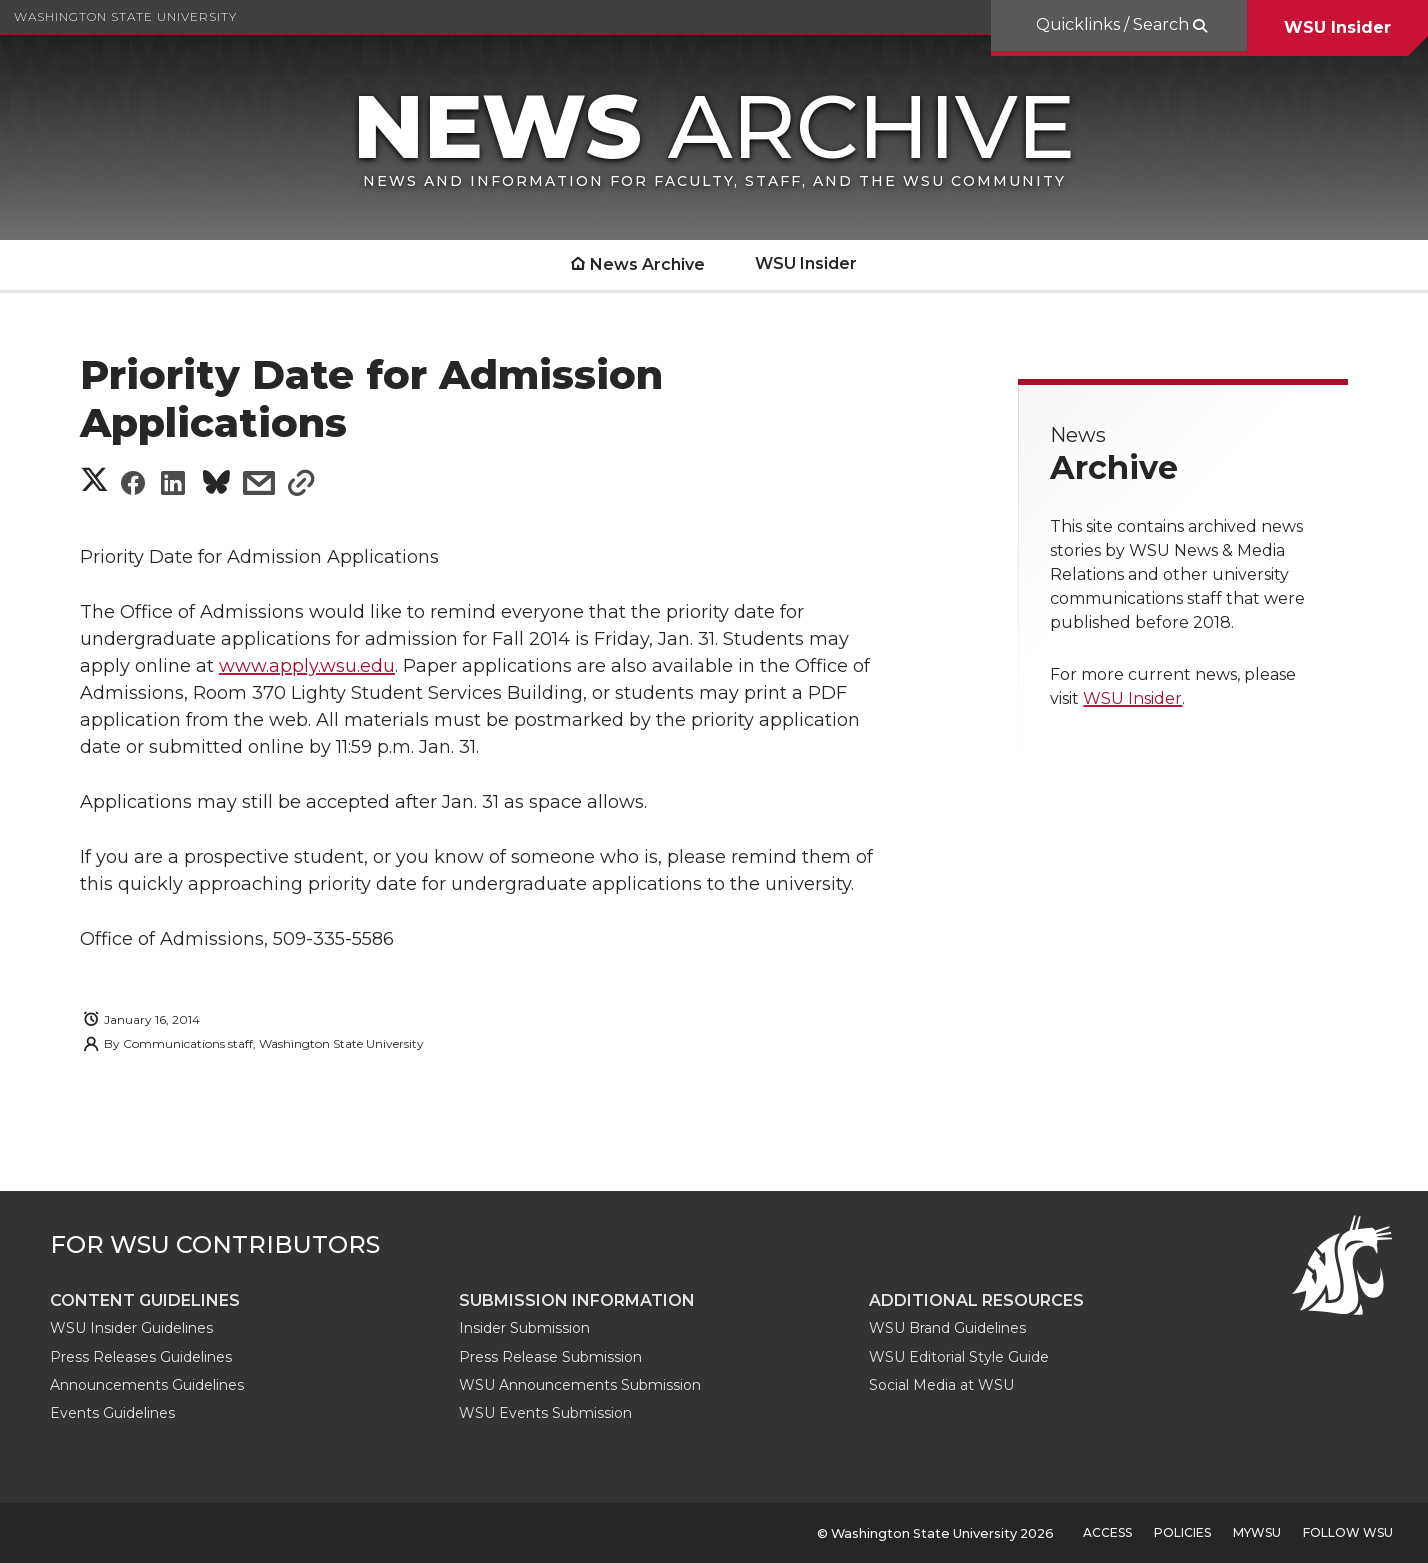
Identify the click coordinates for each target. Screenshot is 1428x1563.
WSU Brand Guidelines (947, 1328)
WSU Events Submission (545, 1413)
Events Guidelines (112, 1413)
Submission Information (577, 1300)
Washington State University (125, 16)
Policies (1182, 1532)
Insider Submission (524, 1328)
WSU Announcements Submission (580, 1385)
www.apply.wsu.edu (307, 666)
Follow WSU (1348, 1532)
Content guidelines (145, 1300)
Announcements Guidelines (147, 1385)
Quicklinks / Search (1114, 24)
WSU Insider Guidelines (131, 1328)
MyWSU (1257, 1532)
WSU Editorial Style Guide (959, 1357)
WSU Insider (1337, 27)
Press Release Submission (550, 1357)
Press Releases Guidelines (141, 1357)
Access (1107, 1532)
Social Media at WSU (941, 1385)
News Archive (647, 264)
